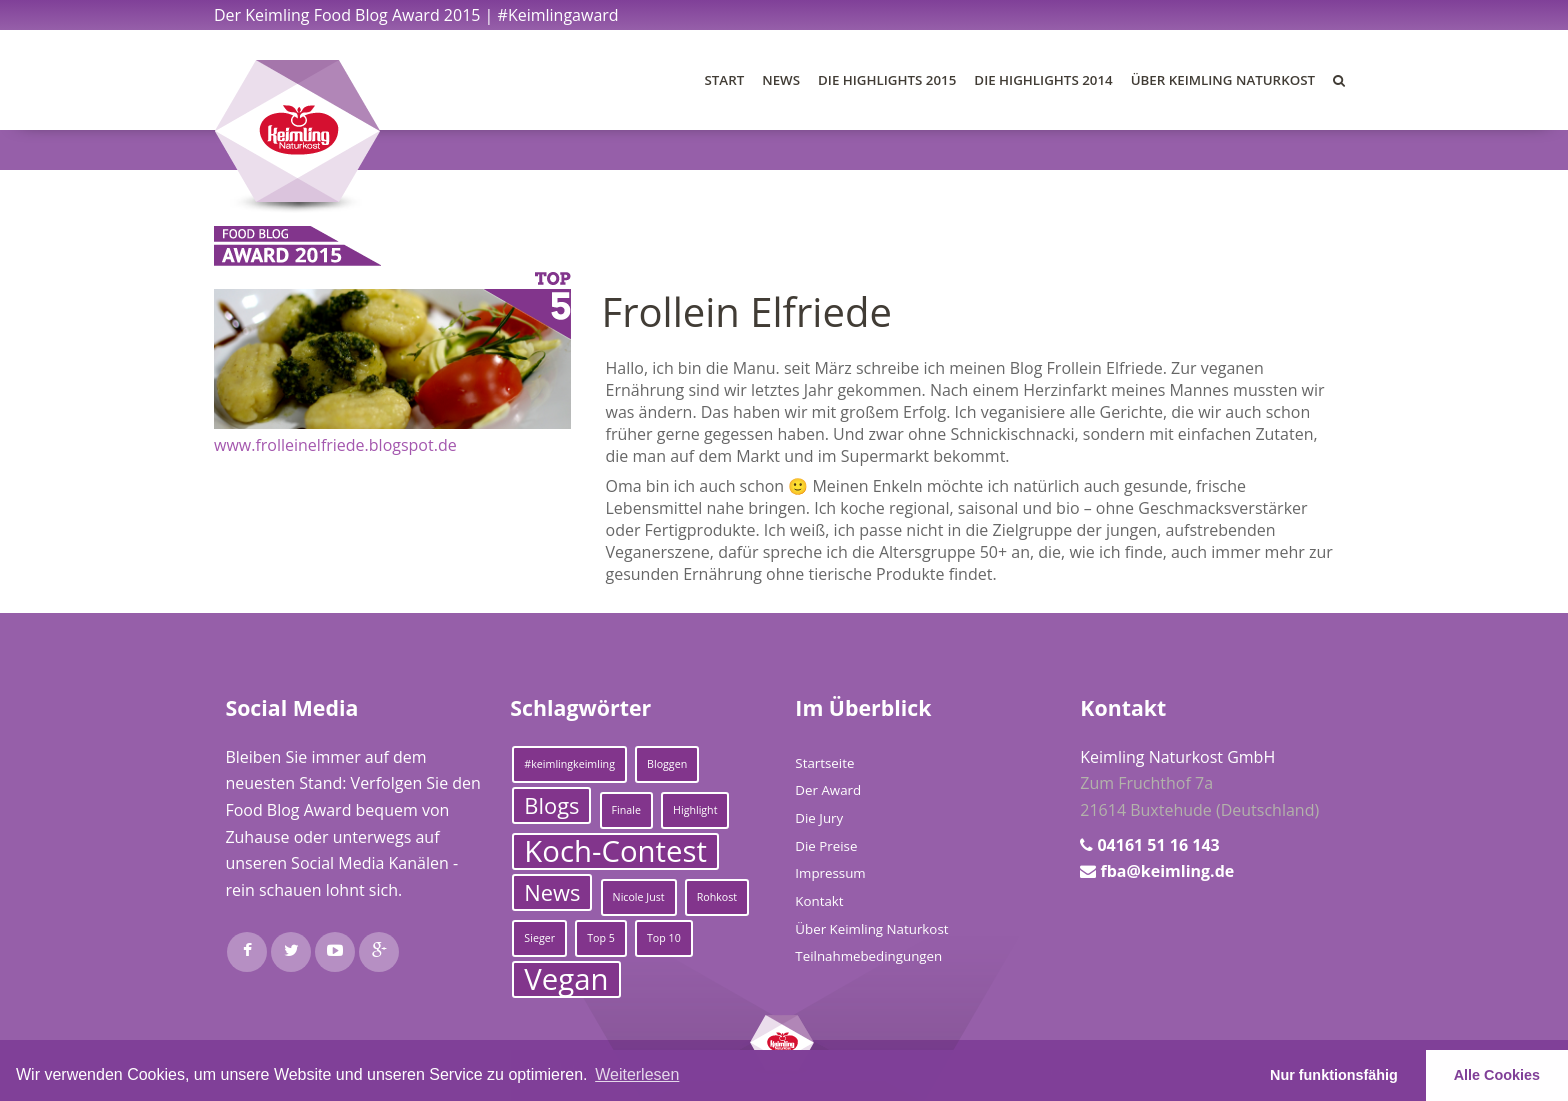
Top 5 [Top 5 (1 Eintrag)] (601, 938)
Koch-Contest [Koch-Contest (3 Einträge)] (615, 851)
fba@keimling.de (1167, 871)
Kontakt (819, 901)
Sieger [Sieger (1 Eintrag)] (539, 938)
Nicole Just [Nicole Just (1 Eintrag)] (639, 897)
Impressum (830, 873)
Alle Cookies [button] (1497, 1075)
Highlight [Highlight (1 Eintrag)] (695, 810)
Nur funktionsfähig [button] (1334, 1075)
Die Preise (826, 846)
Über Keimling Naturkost (1223, 80)
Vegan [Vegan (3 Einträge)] (566, 979)
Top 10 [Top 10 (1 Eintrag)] (664, 938)
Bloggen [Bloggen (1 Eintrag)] (667, 764)
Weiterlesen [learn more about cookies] (637, 1074)
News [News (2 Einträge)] (552, 892)
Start (725, 80)
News (781, 80)
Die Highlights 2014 (1043, 80)
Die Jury (819, 818)
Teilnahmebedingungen (868, 956)
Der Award (828, 790)
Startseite (824, 763)
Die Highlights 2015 (887, 80)
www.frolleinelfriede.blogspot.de (335, 445)
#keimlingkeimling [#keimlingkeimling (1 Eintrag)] (569, 764)
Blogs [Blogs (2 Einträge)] (551, 805)
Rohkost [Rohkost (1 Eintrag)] (717, 897)
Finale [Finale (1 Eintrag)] (626, 810)
